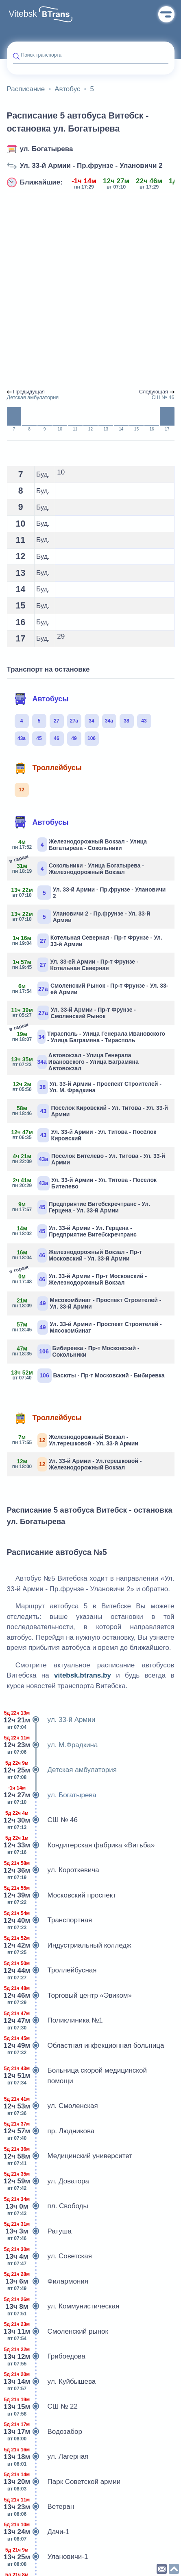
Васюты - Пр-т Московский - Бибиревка (89, 1375)
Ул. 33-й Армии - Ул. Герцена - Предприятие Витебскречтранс (75, 1231)
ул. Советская (49, 2256)
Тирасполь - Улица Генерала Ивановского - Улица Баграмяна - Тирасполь (89, 1036)
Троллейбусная (52, 1970)
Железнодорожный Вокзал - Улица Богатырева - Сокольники (80, 844)
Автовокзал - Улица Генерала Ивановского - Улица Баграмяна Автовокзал (76, 1062)
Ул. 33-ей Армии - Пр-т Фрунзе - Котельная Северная (76, 964)
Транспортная (49, 1920)
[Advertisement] (90, 291)
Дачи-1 (38, 2532)
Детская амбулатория (62, 1770)
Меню (166, 14)
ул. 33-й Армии (51, 1720)
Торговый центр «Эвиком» (69, 1995)
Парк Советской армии (64, 2482)
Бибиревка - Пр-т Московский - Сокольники (76, 1351)
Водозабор (45, 2432)
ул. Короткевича (53, 1870)
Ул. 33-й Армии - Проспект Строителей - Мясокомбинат (87, 1327)
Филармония (47, 2281)
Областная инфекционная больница (85, 2046)
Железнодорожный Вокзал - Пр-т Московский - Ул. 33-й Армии (77, 1255)
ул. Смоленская (52, 2106)
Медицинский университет (70, 2156)
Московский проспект (61, 1895)
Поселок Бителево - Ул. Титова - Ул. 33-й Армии (89, 1159)
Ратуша (39, 2231)
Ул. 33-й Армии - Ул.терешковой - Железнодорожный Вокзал (77, 1464)
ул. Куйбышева (51, 2382)
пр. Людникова (51, 2131)
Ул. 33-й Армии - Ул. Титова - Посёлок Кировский (85, 1135)
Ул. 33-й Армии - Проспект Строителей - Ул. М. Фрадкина (87, 1087)
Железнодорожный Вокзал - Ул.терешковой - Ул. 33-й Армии (75, 1440)
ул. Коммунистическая (63, 2306)
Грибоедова (46, 2356)
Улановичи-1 (47, 2557)
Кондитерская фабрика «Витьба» (81, 1845)
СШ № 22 (42, 2406)
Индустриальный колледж (69, 1945)
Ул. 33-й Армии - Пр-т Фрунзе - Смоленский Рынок (74, 1013)
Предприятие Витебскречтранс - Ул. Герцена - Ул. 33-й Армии (81, 1207)
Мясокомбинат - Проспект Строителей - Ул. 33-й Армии (87, 1303)
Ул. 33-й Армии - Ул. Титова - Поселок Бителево (85, 1183)
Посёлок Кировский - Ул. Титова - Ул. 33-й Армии (90, 1111)
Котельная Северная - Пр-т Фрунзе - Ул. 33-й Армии (87, 940)
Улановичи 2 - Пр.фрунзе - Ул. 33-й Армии (81, 916)
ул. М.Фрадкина (52, 1745)
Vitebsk (23, 14)
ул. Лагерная (48, 2456)
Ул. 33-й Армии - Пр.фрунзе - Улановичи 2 (91, 165)
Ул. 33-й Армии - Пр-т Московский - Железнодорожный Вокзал (80, 1279)
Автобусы (41, 699)
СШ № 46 (42, 1820)
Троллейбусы (48, 768)
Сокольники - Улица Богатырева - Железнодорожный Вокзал (78, 868)
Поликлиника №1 (55, 2020)
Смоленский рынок (57, 2331)
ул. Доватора (48, 2181)
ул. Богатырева (46, 149)
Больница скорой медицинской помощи (77, 2076)
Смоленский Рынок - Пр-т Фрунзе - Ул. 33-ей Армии (90, 989)
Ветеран (40, 2507)
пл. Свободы (47, 2206)
